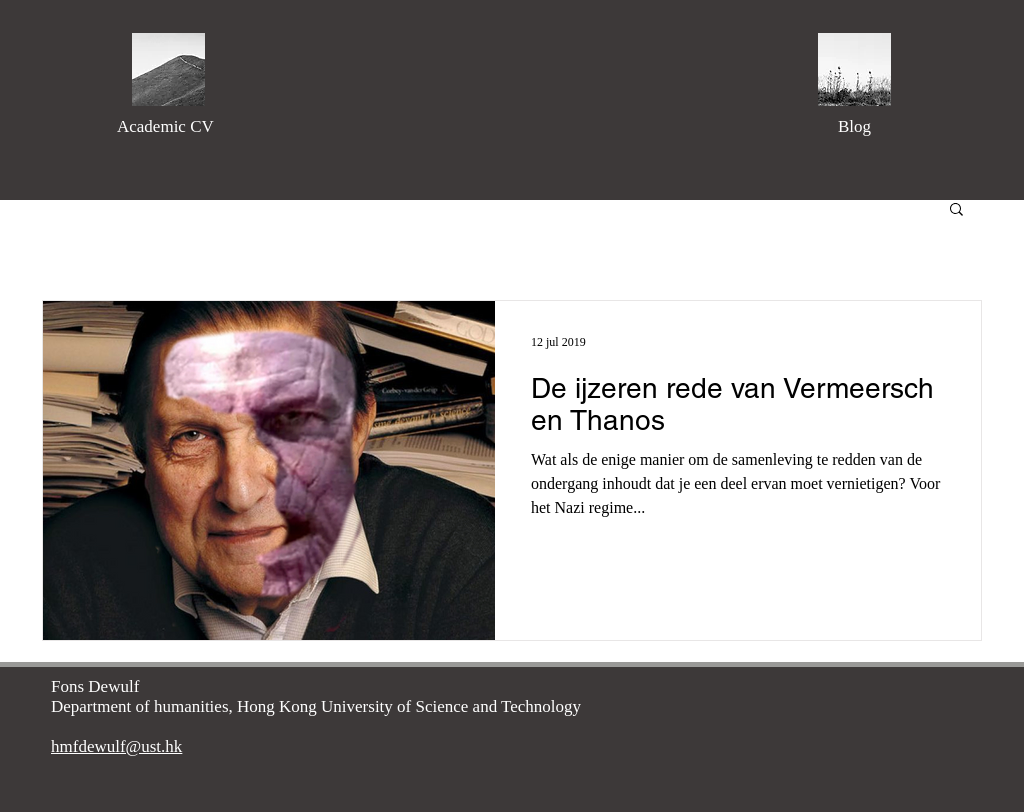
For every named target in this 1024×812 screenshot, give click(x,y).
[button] (956, 210)
